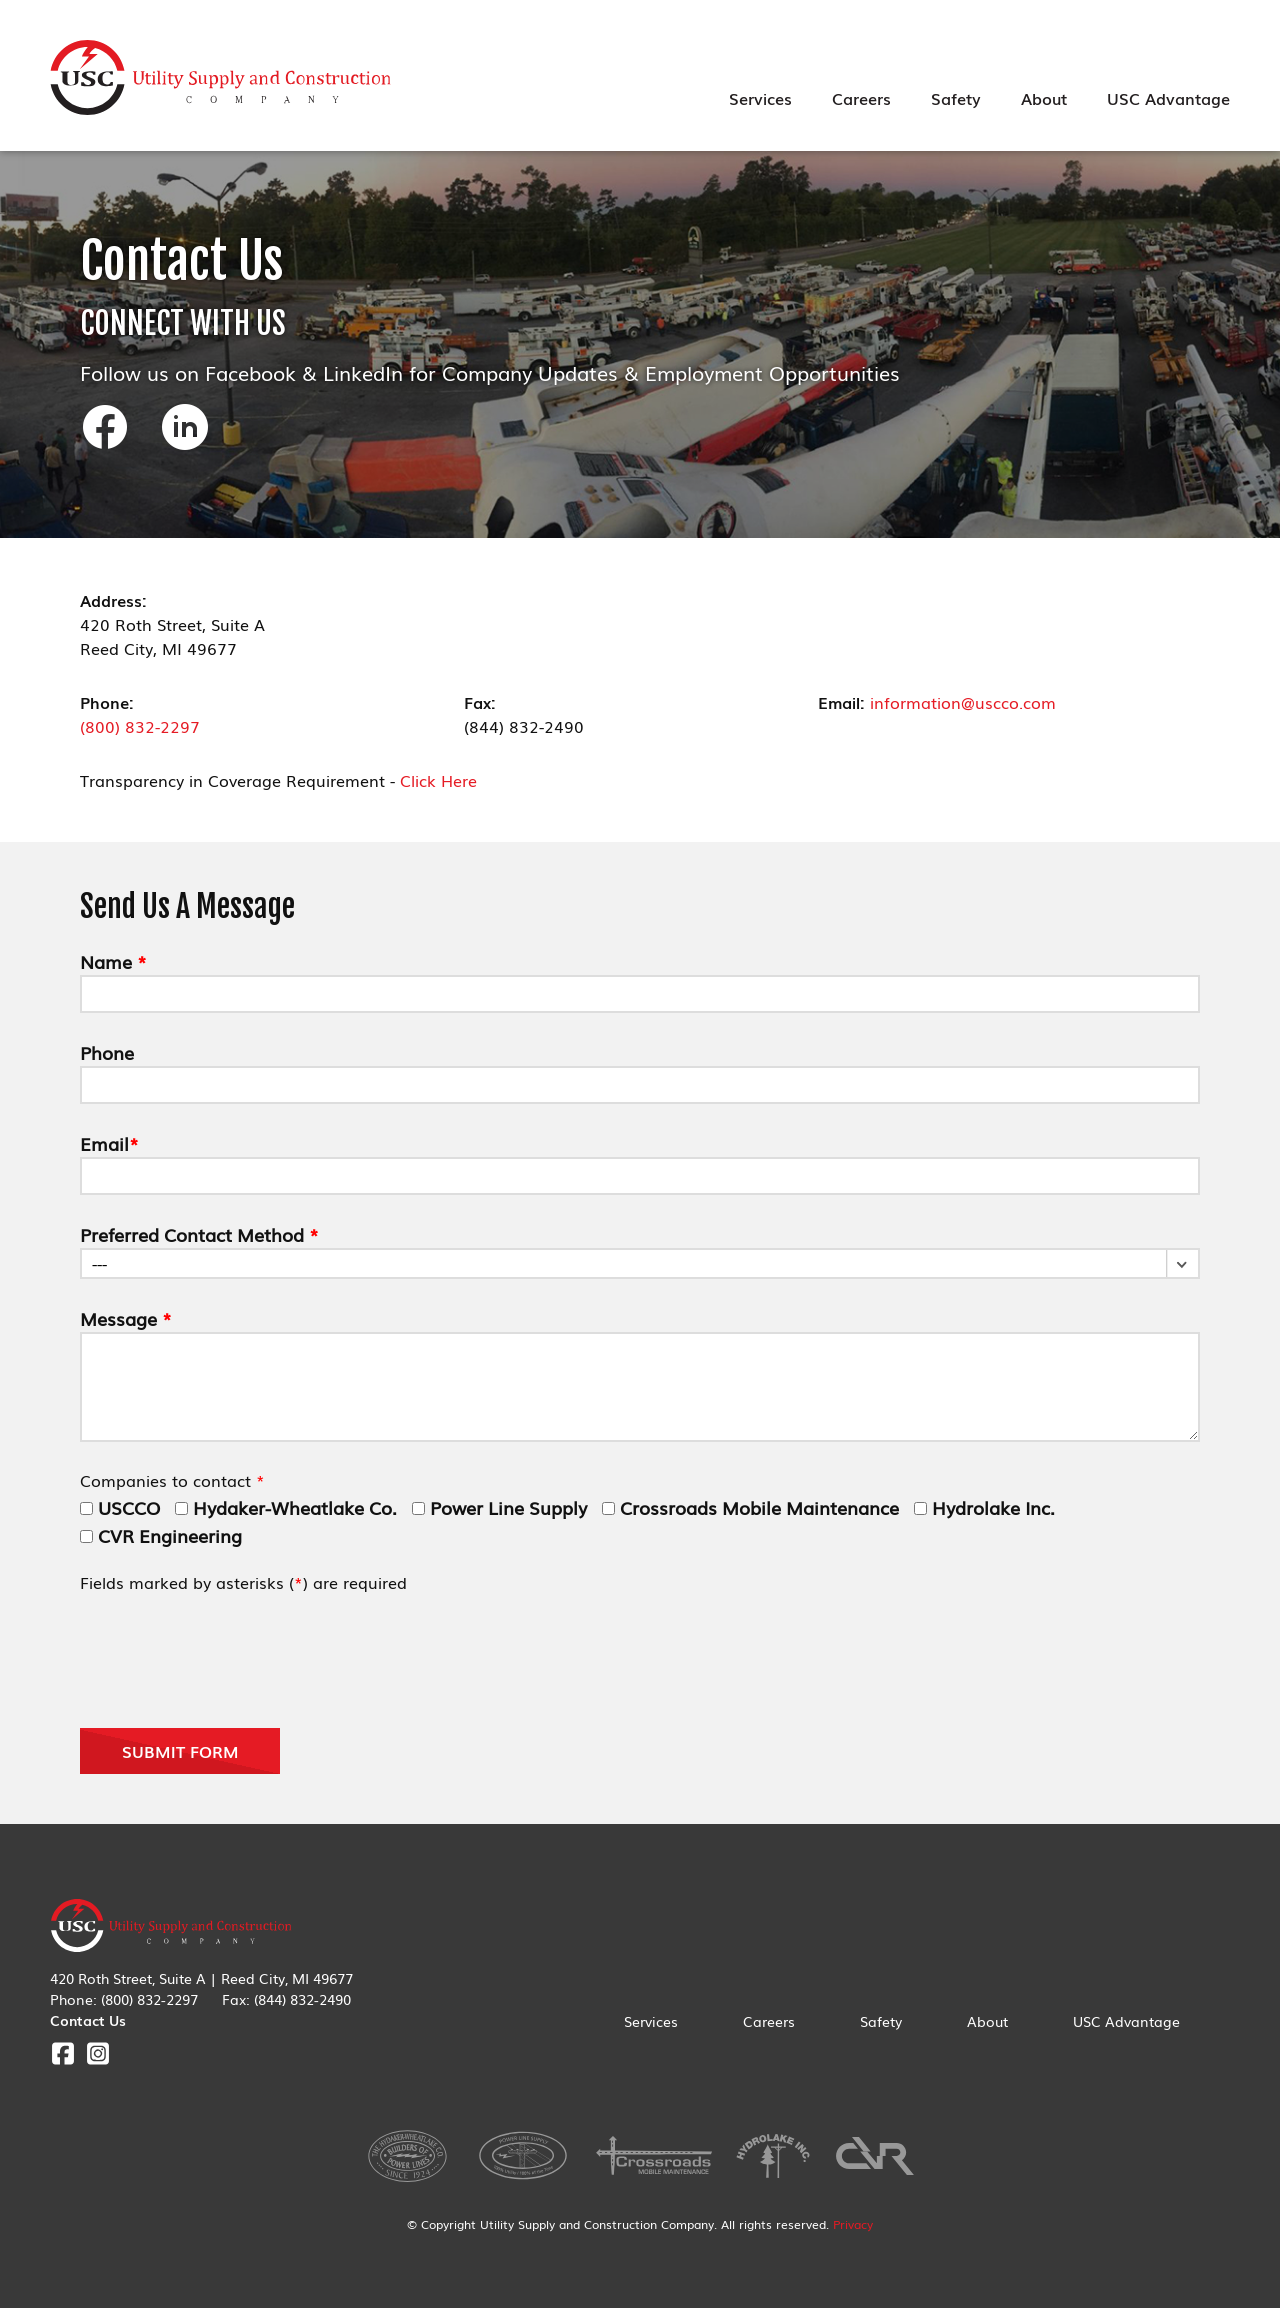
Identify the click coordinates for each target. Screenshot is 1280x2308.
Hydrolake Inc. (984, 1507)
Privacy (853, 2224)
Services (760, 98)
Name (113, 961)
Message (126, 1318)
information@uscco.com (963, 702)
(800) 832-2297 (140, 726)
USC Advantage (1168, 98)
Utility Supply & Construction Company (221, 78)
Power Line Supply (499, 1507)
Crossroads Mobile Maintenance (750, 1507)
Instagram (97, 2053)
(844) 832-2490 (302, 1999)
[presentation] (232, 1659)
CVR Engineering (161, 1535)
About (1044, 98)
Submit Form (180, 1751)
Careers (861, 98)
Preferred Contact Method (199, 1234)
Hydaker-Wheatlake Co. (286, 1507)
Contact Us (88, 2020)
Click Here (438, 780)
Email (109, 1143)
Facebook (62, 2053)
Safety (956, 98)
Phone (107, 1052)
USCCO (120, 1507)
